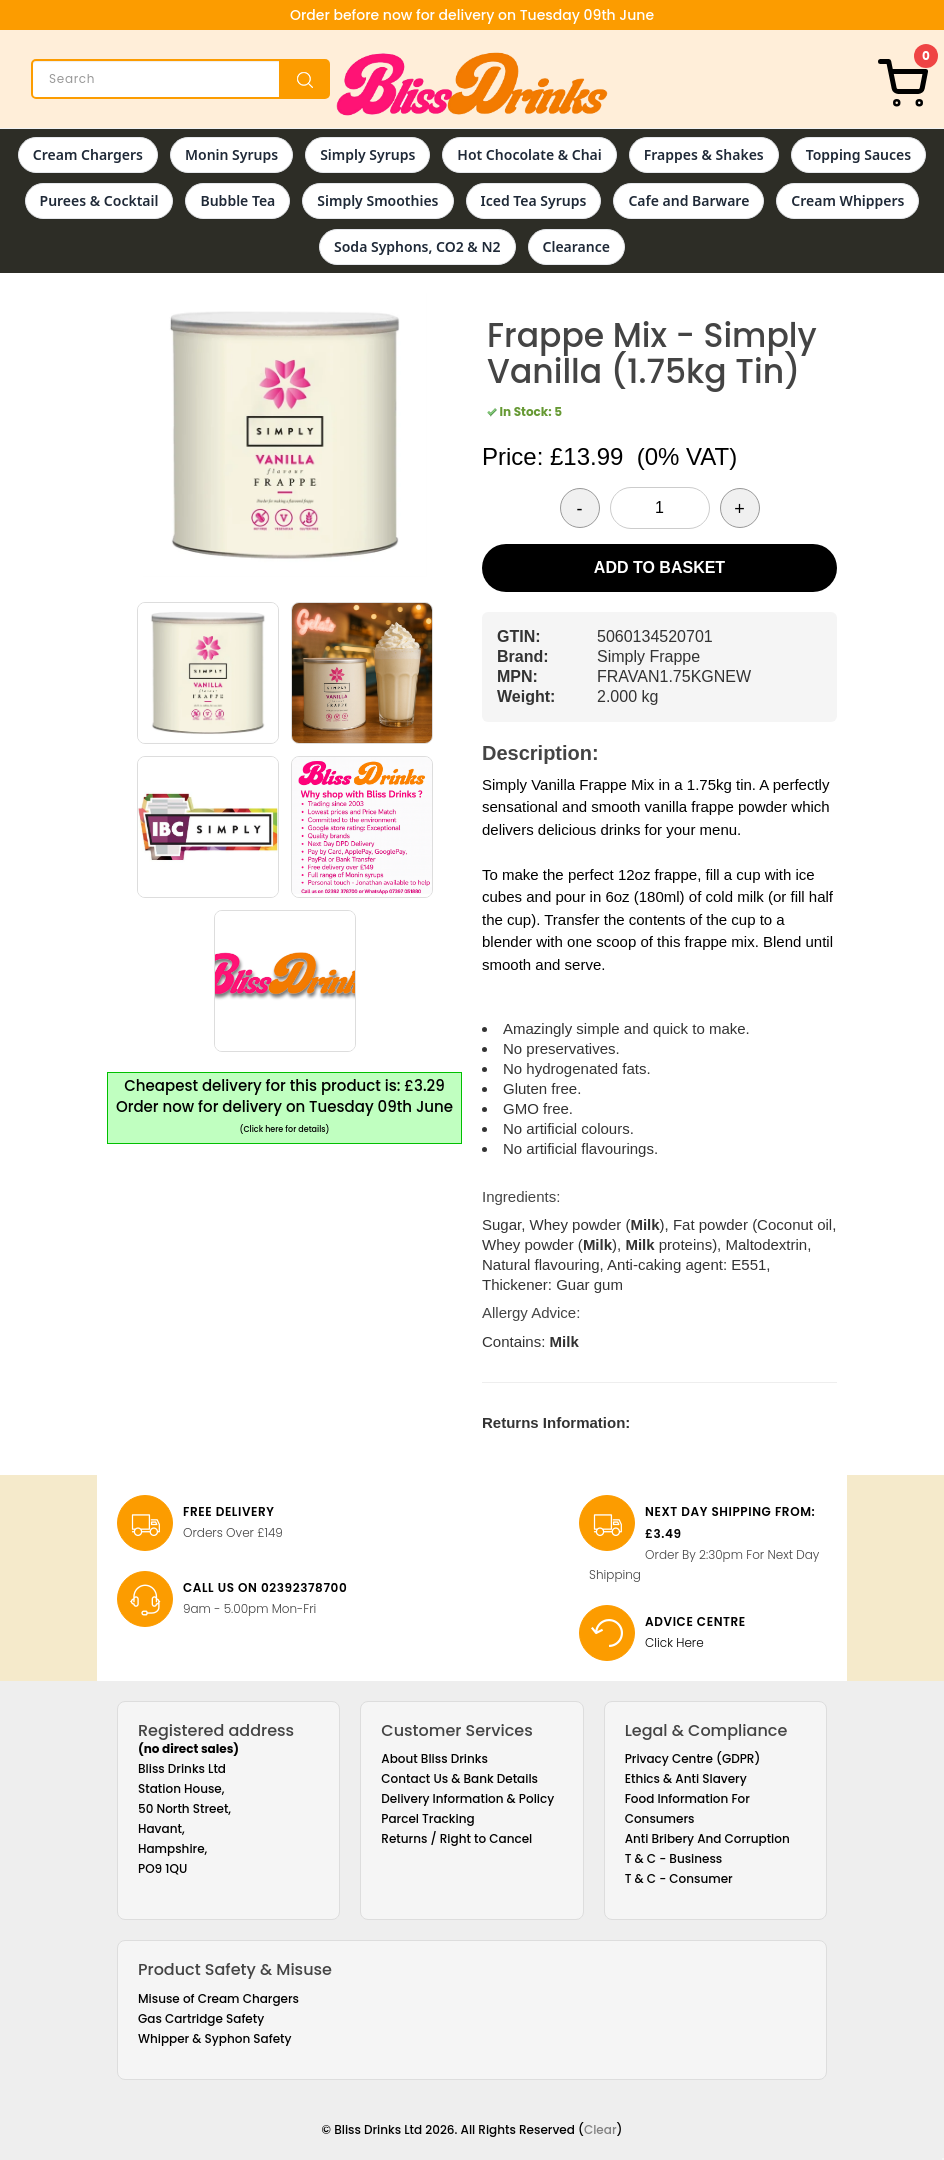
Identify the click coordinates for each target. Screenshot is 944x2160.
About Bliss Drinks (434, 1758)
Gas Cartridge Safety (201, 2018)
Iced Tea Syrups (534, 200)
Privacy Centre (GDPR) (693, 1758)
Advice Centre (695, 1621)
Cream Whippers (847, 200)
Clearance (576, 246)
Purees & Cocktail (99, 200)
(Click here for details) (285, 1129)
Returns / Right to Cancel (456, 1838)
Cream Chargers (88, 154)
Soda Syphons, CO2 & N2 (417, 246)
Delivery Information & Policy (467, 1798)
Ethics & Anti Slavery (686, 1778)
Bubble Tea (237, 200)
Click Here (674, 1642)
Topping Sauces (858, 154)
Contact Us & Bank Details (459, 1778)
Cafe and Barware (688, 200)
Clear (600, 2129)
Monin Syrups (231, 154)
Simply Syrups (367, 154)
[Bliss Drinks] (472, 84)
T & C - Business (674, 1858)
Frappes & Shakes (704, 154)
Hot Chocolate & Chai (529, 154)
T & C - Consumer (679, 1878)
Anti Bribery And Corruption (707, 1838)
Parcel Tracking (427, 1818)
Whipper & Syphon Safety (215, 2038)
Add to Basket (659, 567)
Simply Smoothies (377, 200)
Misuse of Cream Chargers (218, 1998)
